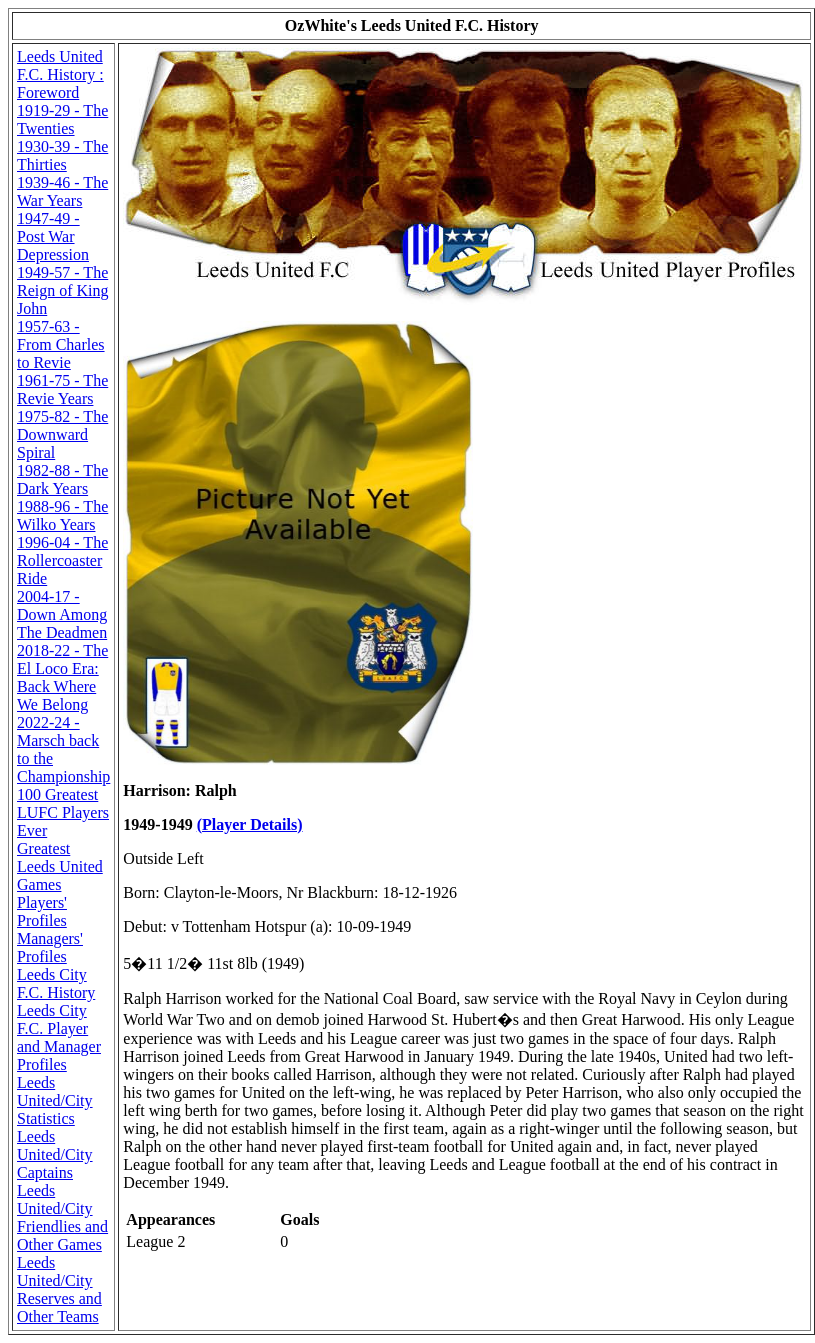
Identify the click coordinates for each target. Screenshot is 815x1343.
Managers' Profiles (50, 947)
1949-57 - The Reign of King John (63, 290)
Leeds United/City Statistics (55, 1100)
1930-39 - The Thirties (62, 155)
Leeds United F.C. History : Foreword (60, 74)
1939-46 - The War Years (62, 191)
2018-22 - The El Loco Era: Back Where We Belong (62, 677)
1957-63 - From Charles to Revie (61, 344)
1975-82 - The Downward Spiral (62, 434)
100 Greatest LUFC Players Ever (63, 812)
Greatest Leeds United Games (60, 866)
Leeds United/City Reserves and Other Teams (59, 1289)
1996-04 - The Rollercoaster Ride (62, 560)
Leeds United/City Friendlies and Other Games (62, 1217)
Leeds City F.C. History (56, 983)
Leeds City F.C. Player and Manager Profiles (59, 1037)
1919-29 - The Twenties (62, 119)
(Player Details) (250, 824)
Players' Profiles (42, 911)
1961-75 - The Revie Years (62, 389)
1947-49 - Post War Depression (53, 236)
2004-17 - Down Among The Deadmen (62, 614)
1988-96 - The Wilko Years (62, 515)
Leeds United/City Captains (55, 1154)
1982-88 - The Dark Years (62, 479)
